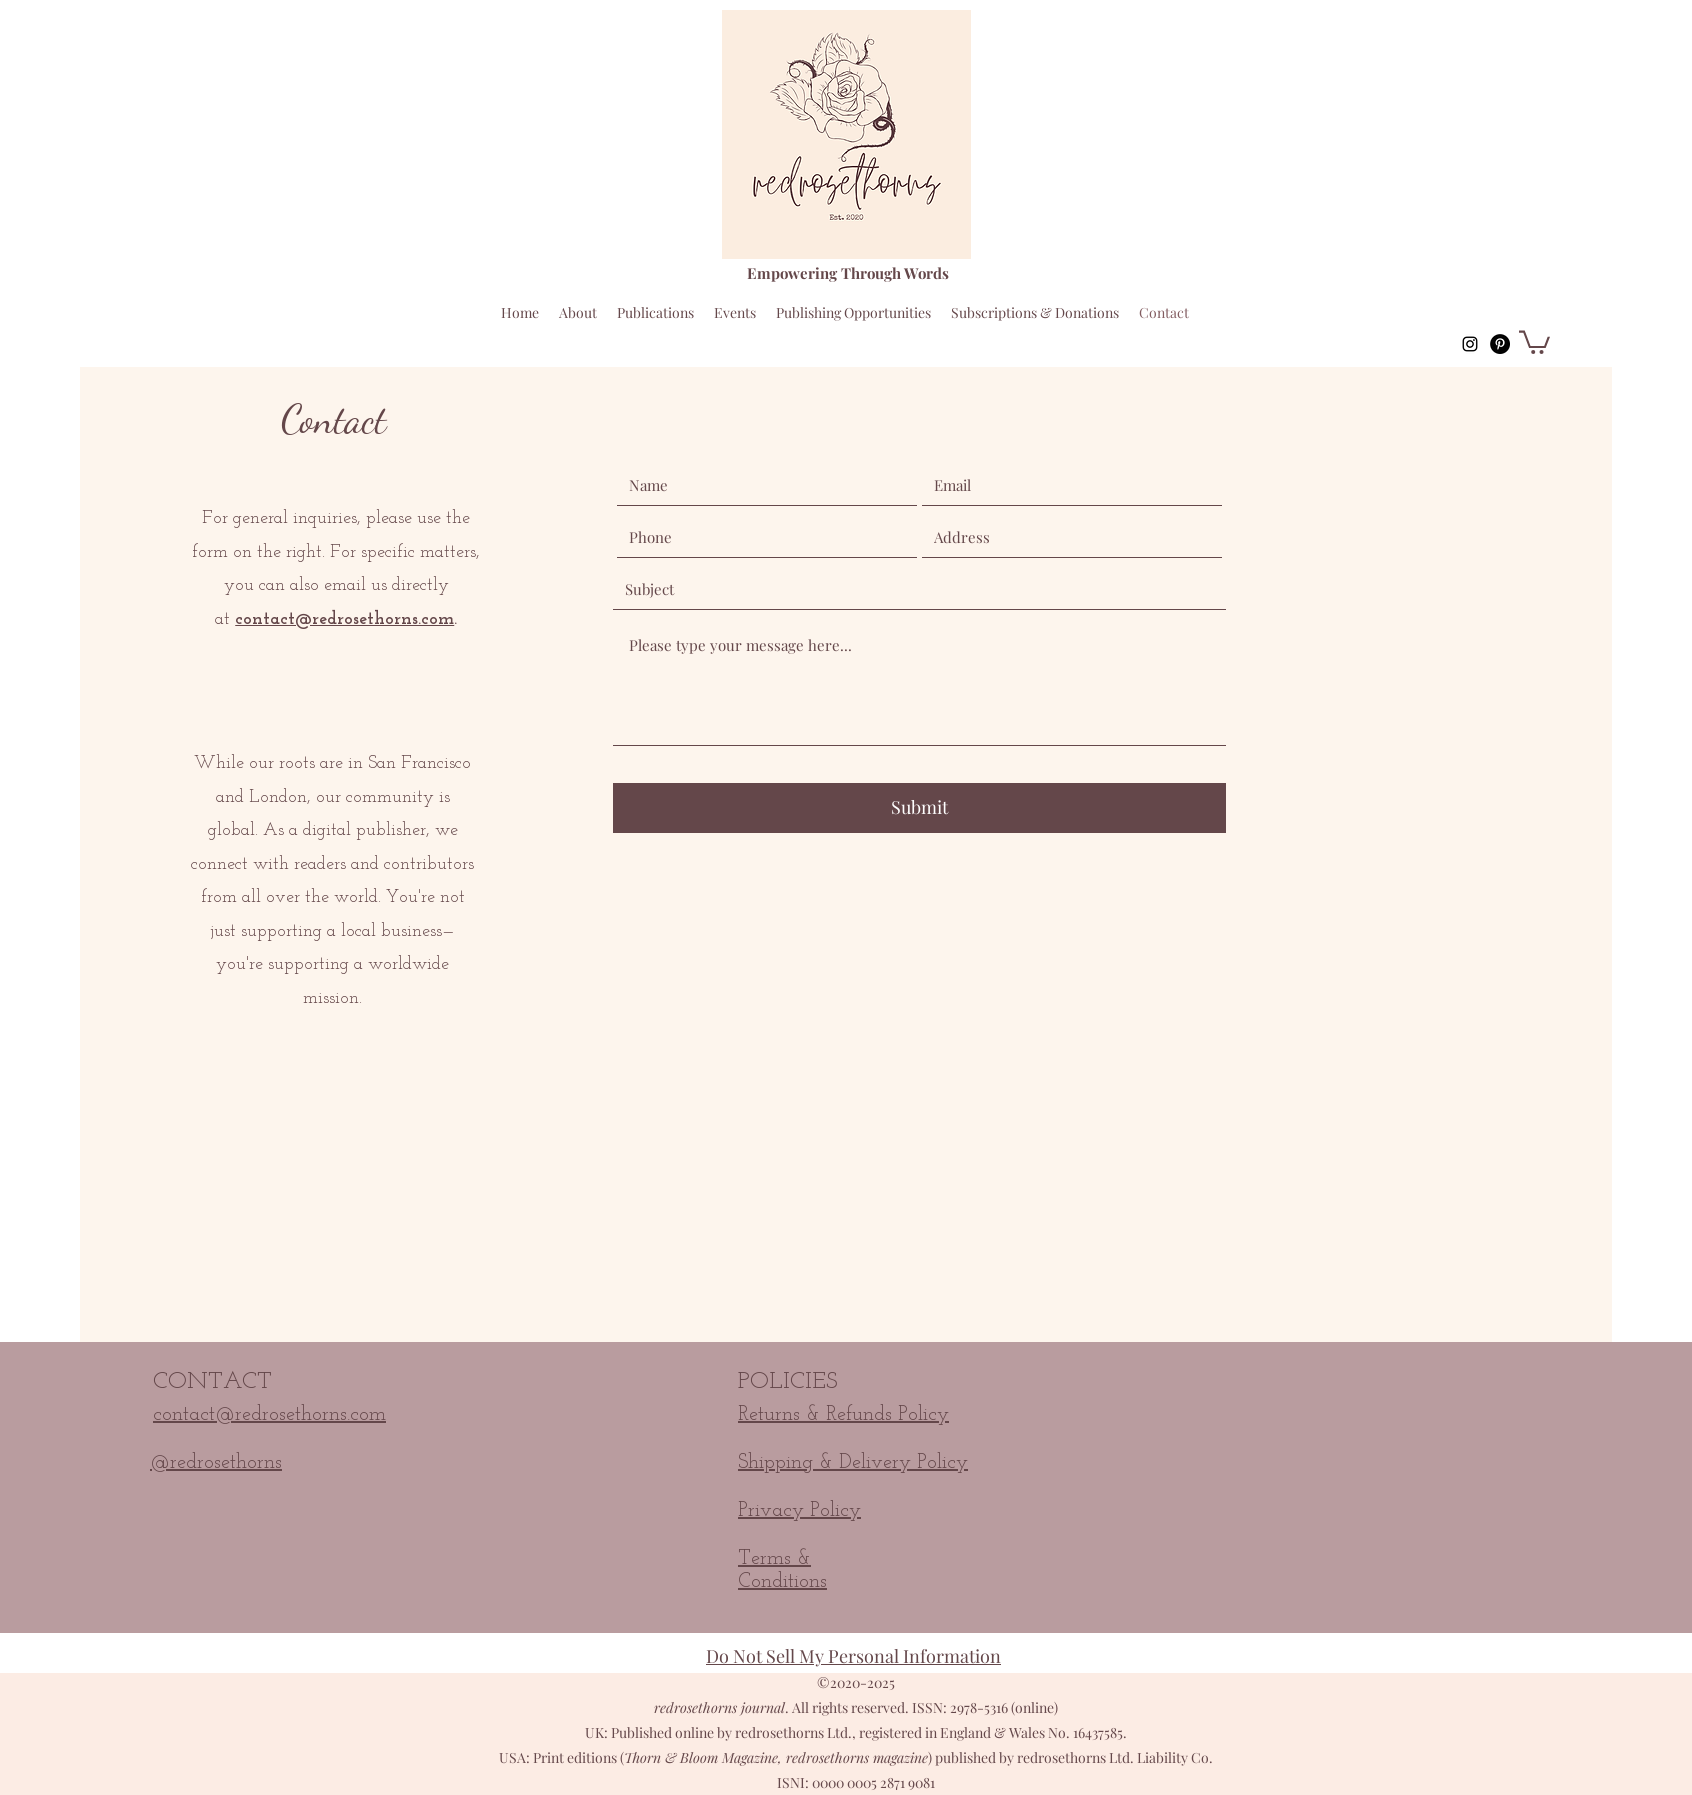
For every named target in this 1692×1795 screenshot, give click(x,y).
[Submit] (919, 808)
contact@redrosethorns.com (344, 619)
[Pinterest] (1500, 344)
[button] (1534, 341)
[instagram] (1470, 344)
